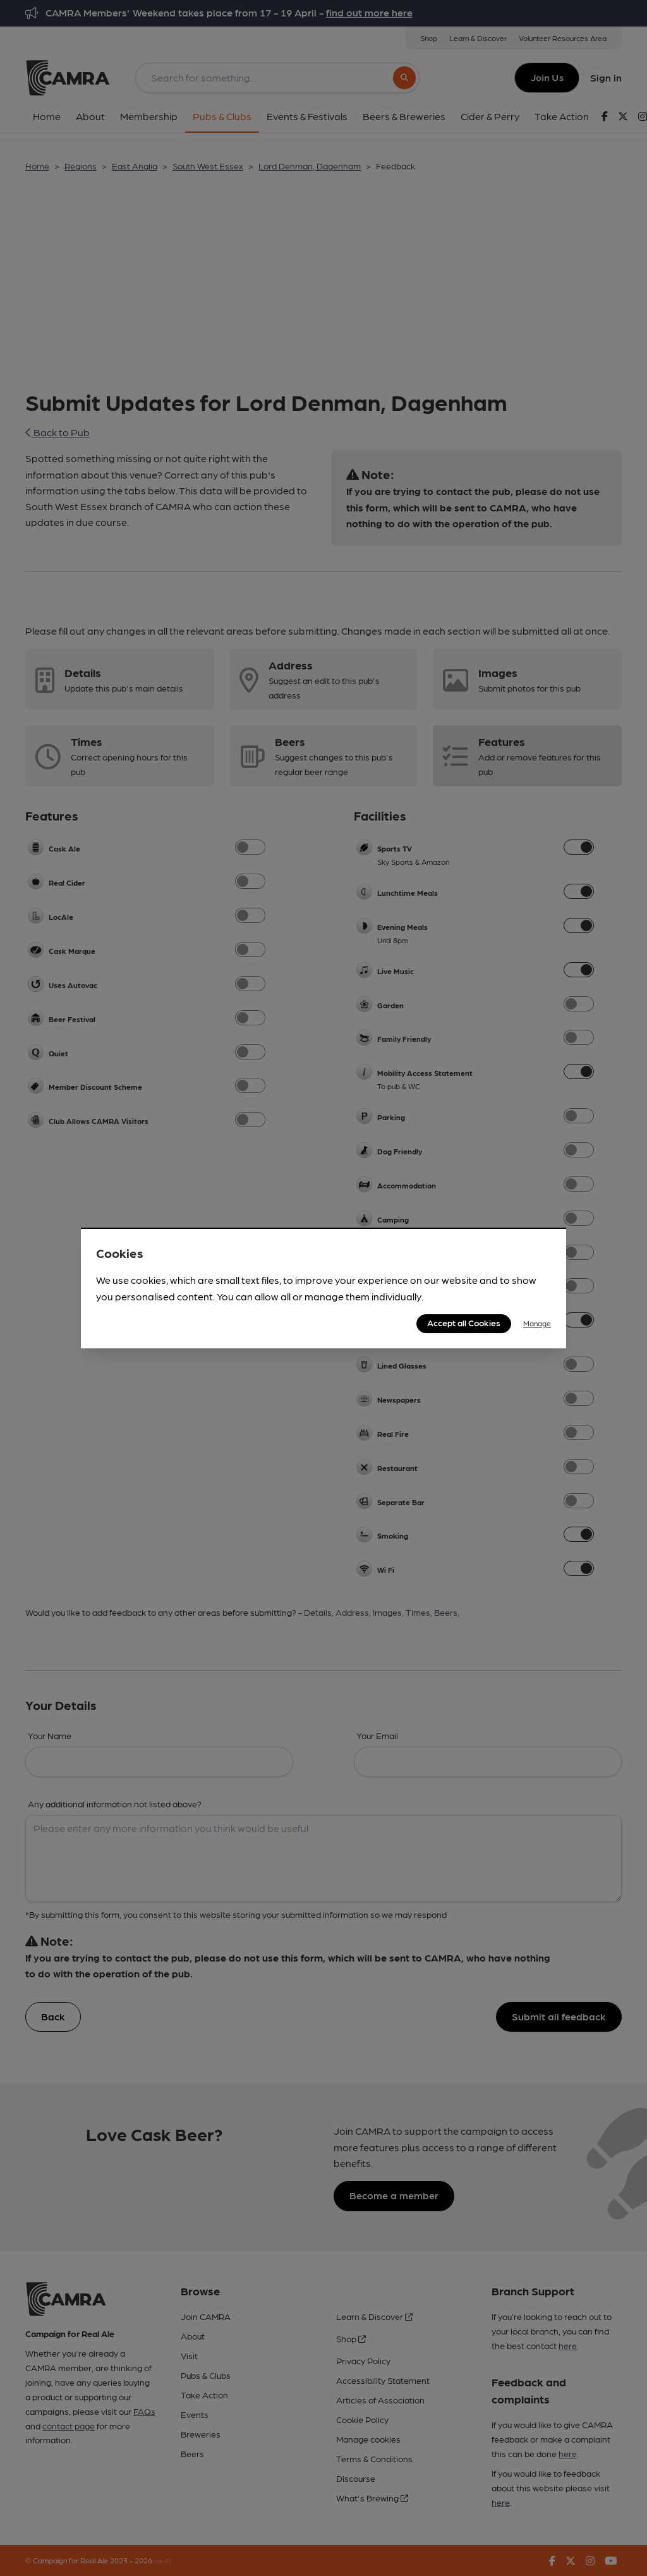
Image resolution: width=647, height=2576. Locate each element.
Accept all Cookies (463, 1322)
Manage (537, 1323)
